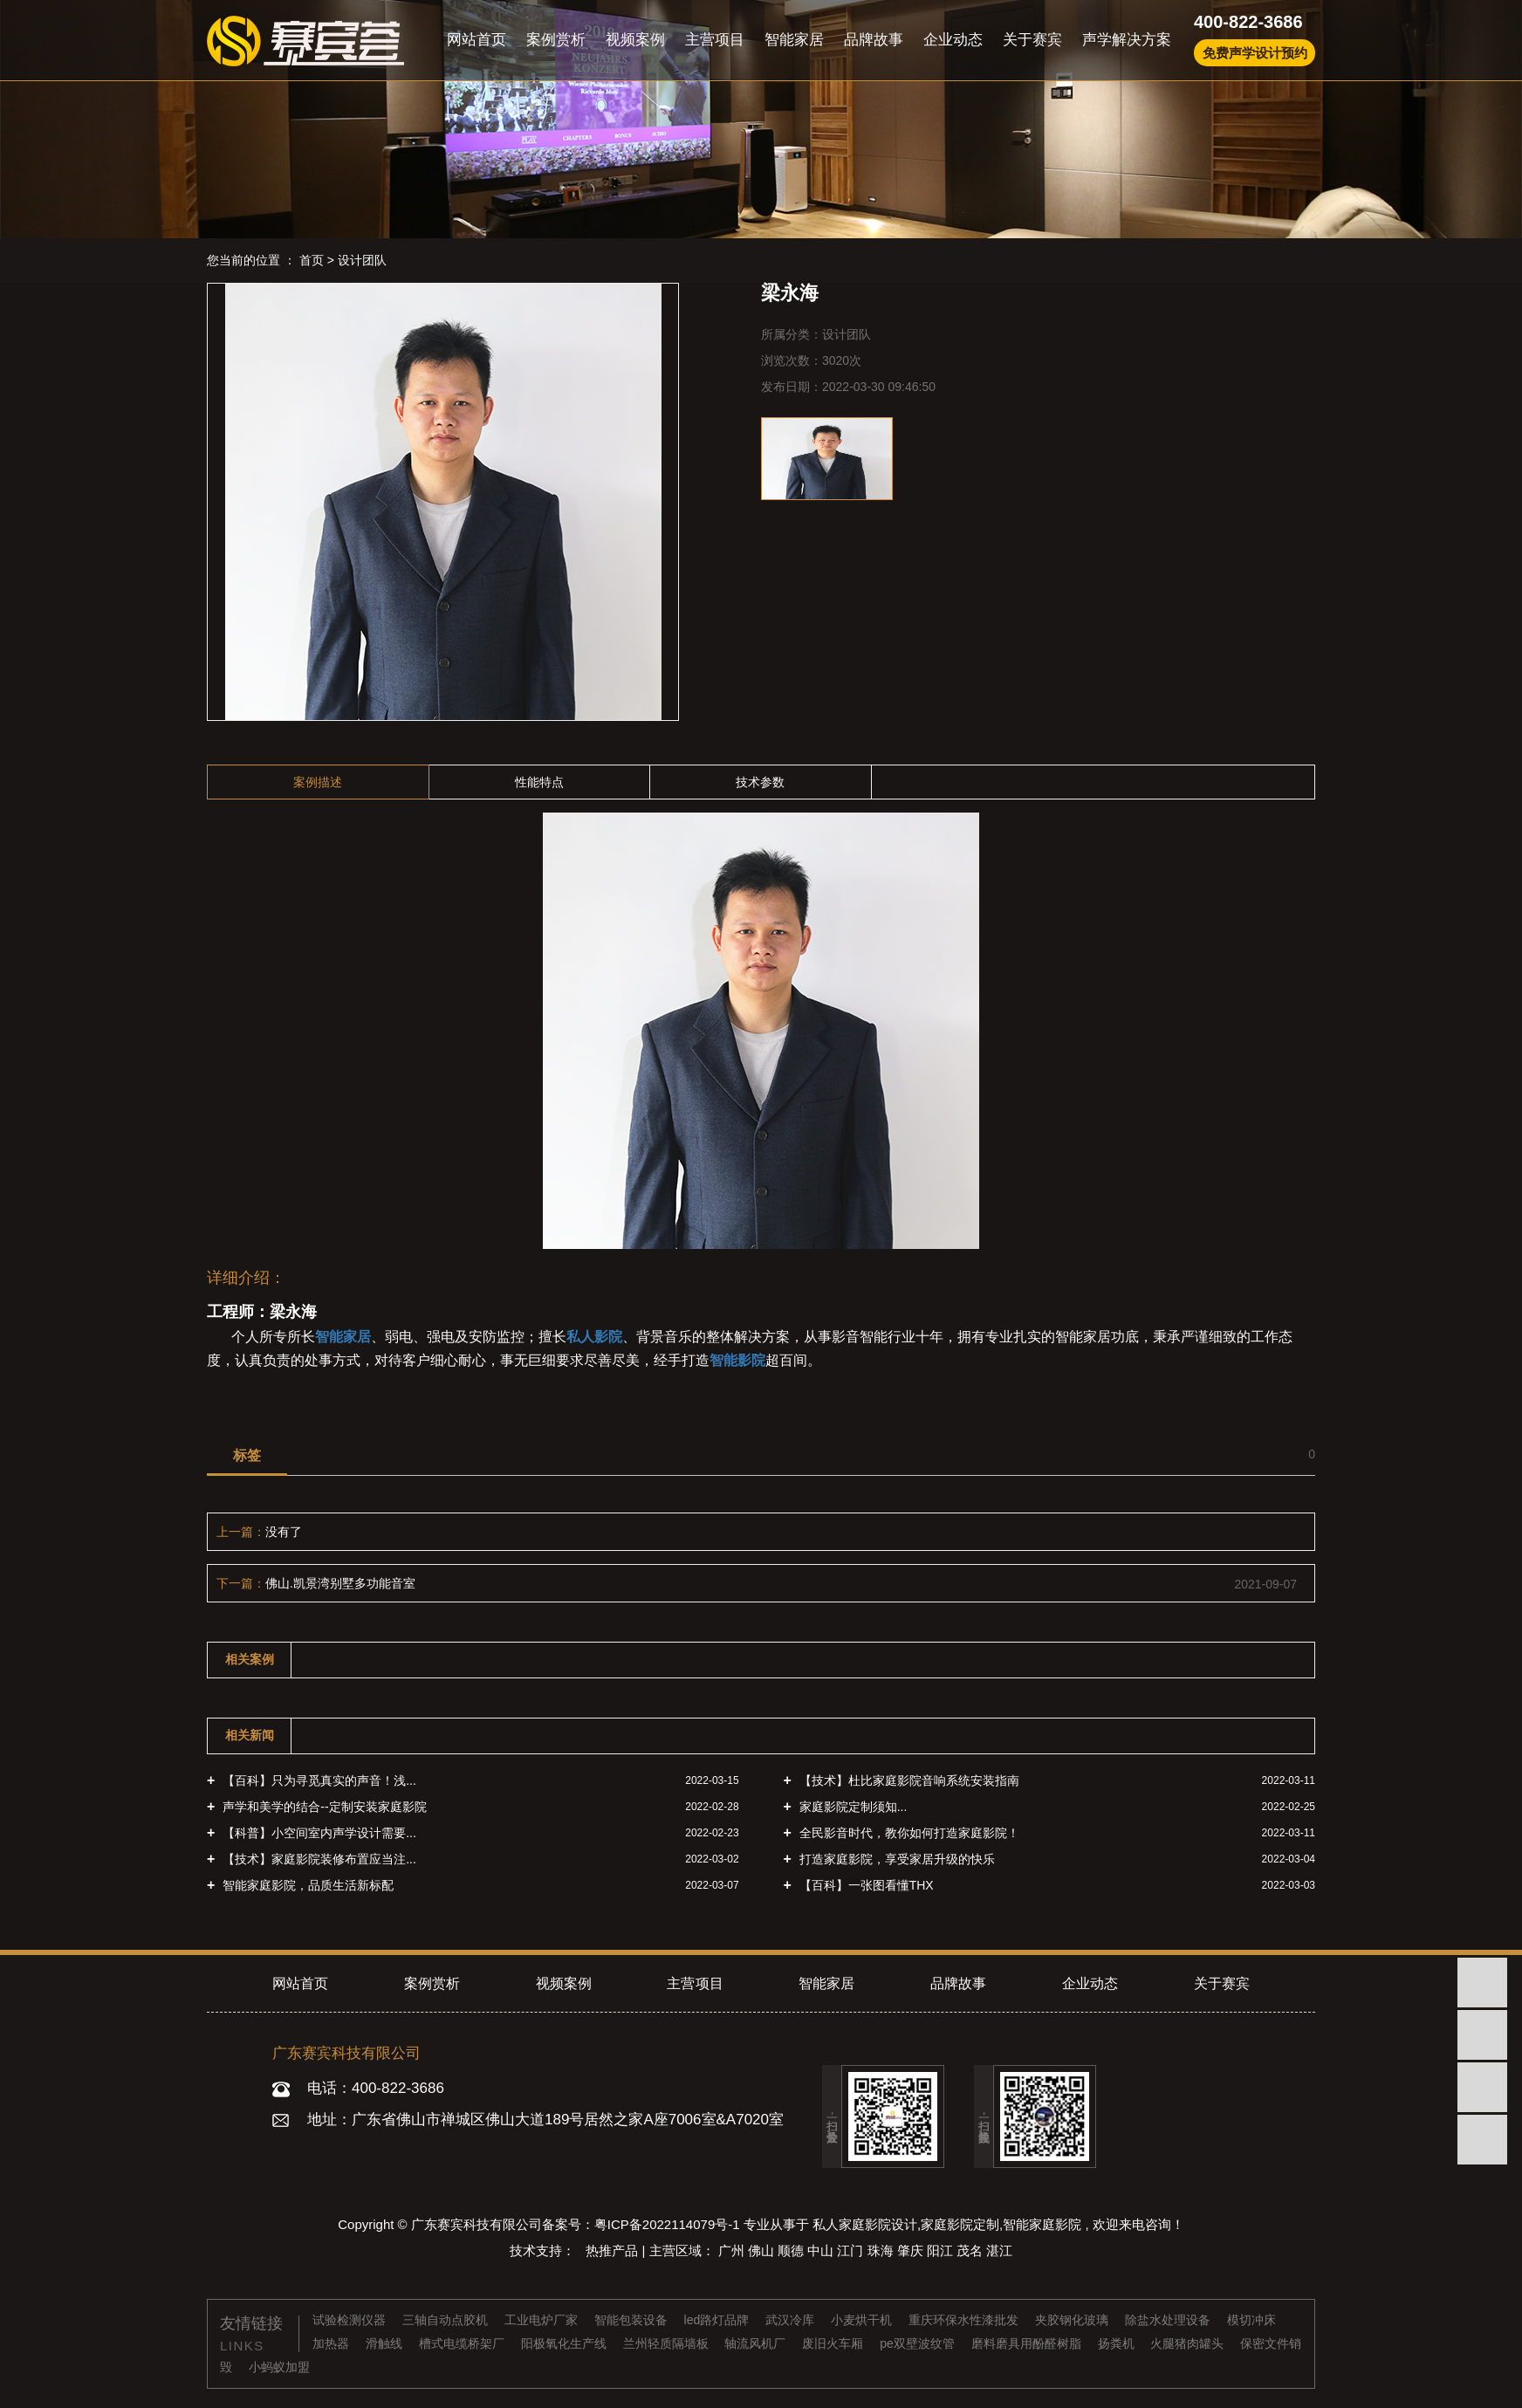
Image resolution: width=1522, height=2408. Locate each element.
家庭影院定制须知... (852, 1807)
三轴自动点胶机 (446, 2320)
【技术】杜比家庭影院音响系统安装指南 (907, 1780)
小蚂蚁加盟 (279, 2367)
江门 (852, 2250)
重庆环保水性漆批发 (965, 2320)
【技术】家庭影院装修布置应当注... (317, 1859)
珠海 (882, 2250)
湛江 (999, 2250)
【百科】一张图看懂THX (865, 1885)
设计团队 (362, 260)
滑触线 (386, 2343)
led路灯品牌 (718, 2320)
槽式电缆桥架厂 (463, 2343)
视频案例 (635, 39)
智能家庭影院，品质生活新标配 (306, 1885)
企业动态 (953, 39)
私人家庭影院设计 (864, 2224)
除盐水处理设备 (1169, 2320)
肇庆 (912, 2250)
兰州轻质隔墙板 (667, 2343)
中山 (822, 2250)
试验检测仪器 (350, 2320)
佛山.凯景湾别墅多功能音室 (340, 1583)
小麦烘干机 (863, 2320)
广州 (733, 2250)
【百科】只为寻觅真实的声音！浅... (317, 1780)
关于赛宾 (1032, 39)
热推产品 (613, 2250)
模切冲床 (1251, 2320)
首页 (311, 260)
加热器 (332, 2343)
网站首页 (476, 39)
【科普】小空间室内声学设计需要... (317, 1833)
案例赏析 (556, 39)
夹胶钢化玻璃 (1073, 2320)
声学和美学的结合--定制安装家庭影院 (322, 1807)
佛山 (763, 2250)
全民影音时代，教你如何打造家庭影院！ (907, 1833)
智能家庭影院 (1042, 2224)
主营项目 (714, 39)
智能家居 (794, 39)
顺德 (792, 2250)
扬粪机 (1118, 2343)
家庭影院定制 (960, 2224)
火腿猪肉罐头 (1188, 2343)
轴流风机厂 (756, 2343)
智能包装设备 (632, 2320)
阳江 (941, 2250)
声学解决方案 (1126, 39)
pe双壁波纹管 (918, 2343)
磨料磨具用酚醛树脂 (1028, 2343)
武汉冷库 (791, 2320)
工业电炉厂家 (542, 2320)
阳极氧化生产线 (565, 2343)
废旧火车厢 (834, 2343)
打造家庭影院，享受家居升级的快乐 (895, 1859)
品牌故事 (873, 39)
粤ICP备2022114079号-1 (667, 2224)
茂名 (971, 2250)
